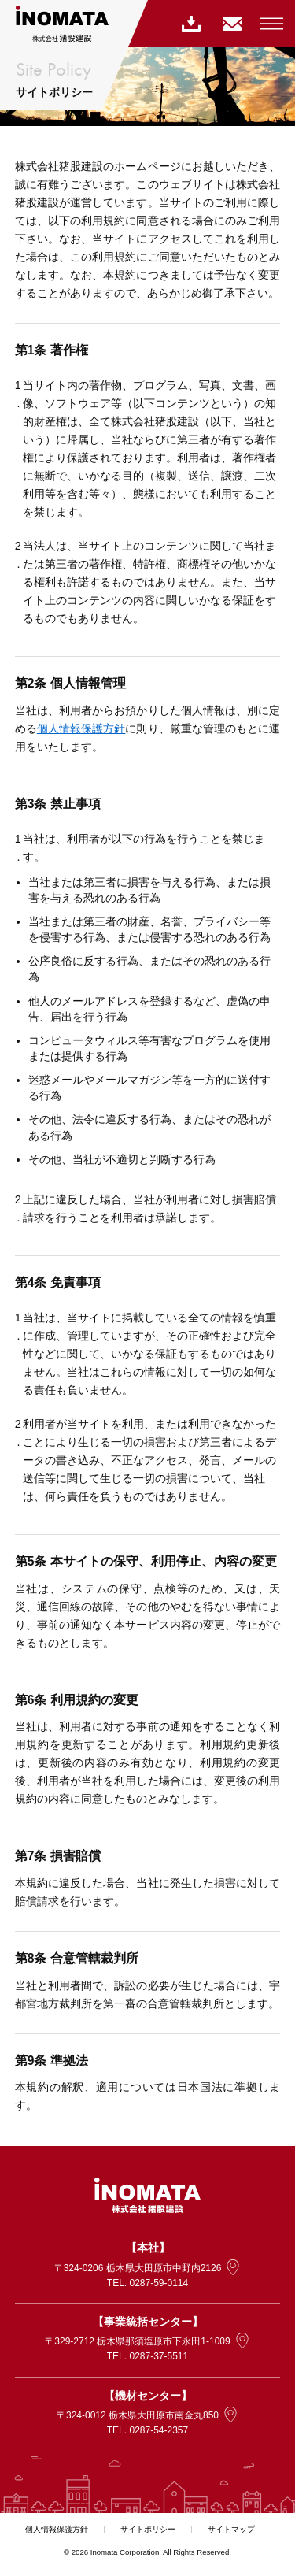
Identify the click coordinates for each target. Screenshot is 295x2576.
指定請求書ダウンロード (189, 23)
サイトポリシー (147, 2529)
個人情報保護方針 (81, 728)
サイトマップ (231, 2529)
